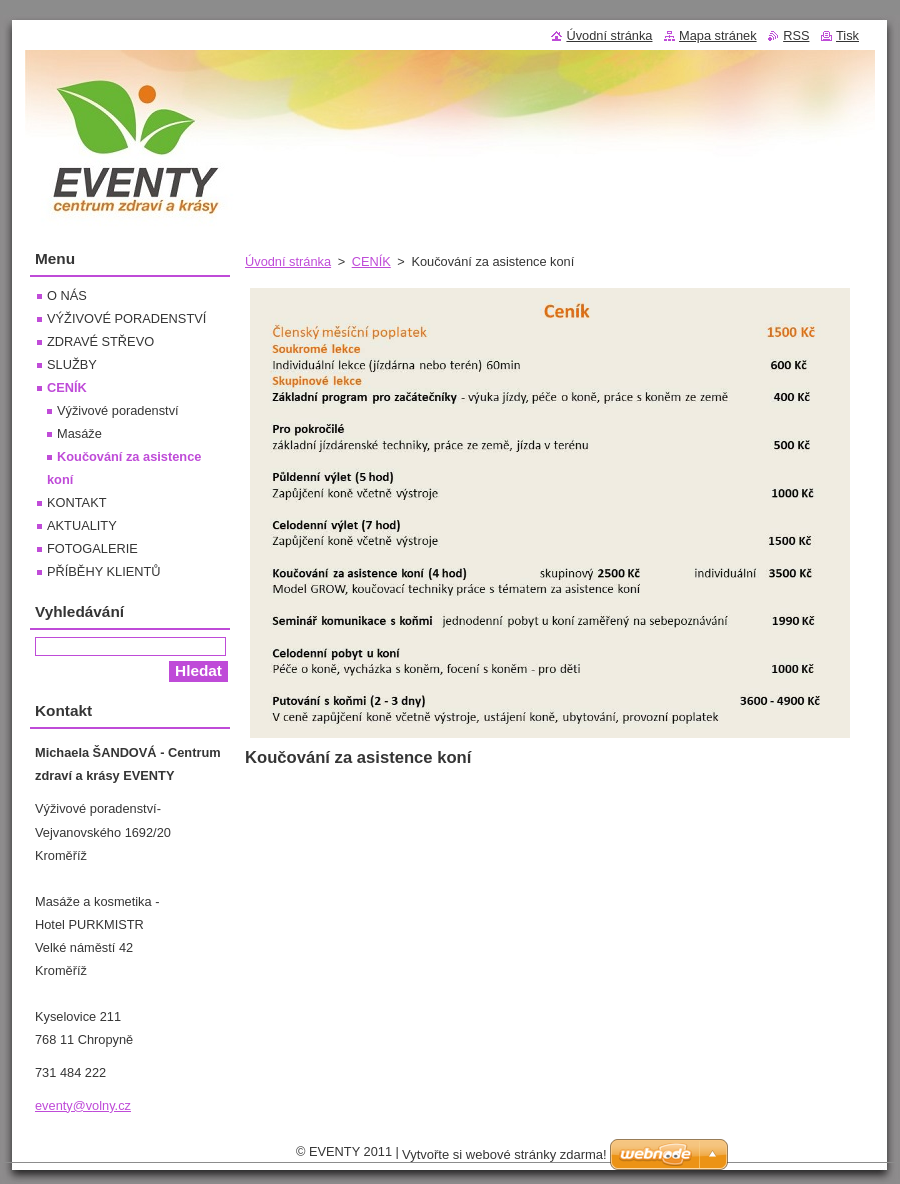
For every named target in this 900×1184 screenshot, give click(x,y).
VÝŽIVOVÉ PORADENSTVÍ (126, 318)
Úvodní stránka (288, 261)
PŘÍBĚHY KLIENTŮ (104, 571)
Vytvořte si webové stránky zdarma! (504, 1154)
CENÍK (371, 261)
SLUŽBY (72, 364)
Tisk (847, 35)
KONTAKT (77, 502)
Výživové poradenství (118, 410)
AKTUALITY (82, 525)
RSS (796, 35)
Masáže (79, 433)
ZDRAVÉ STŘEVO (100, 341)
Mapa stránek (718, 35)
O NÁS (67, 295)
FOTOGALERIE (92, 548)
